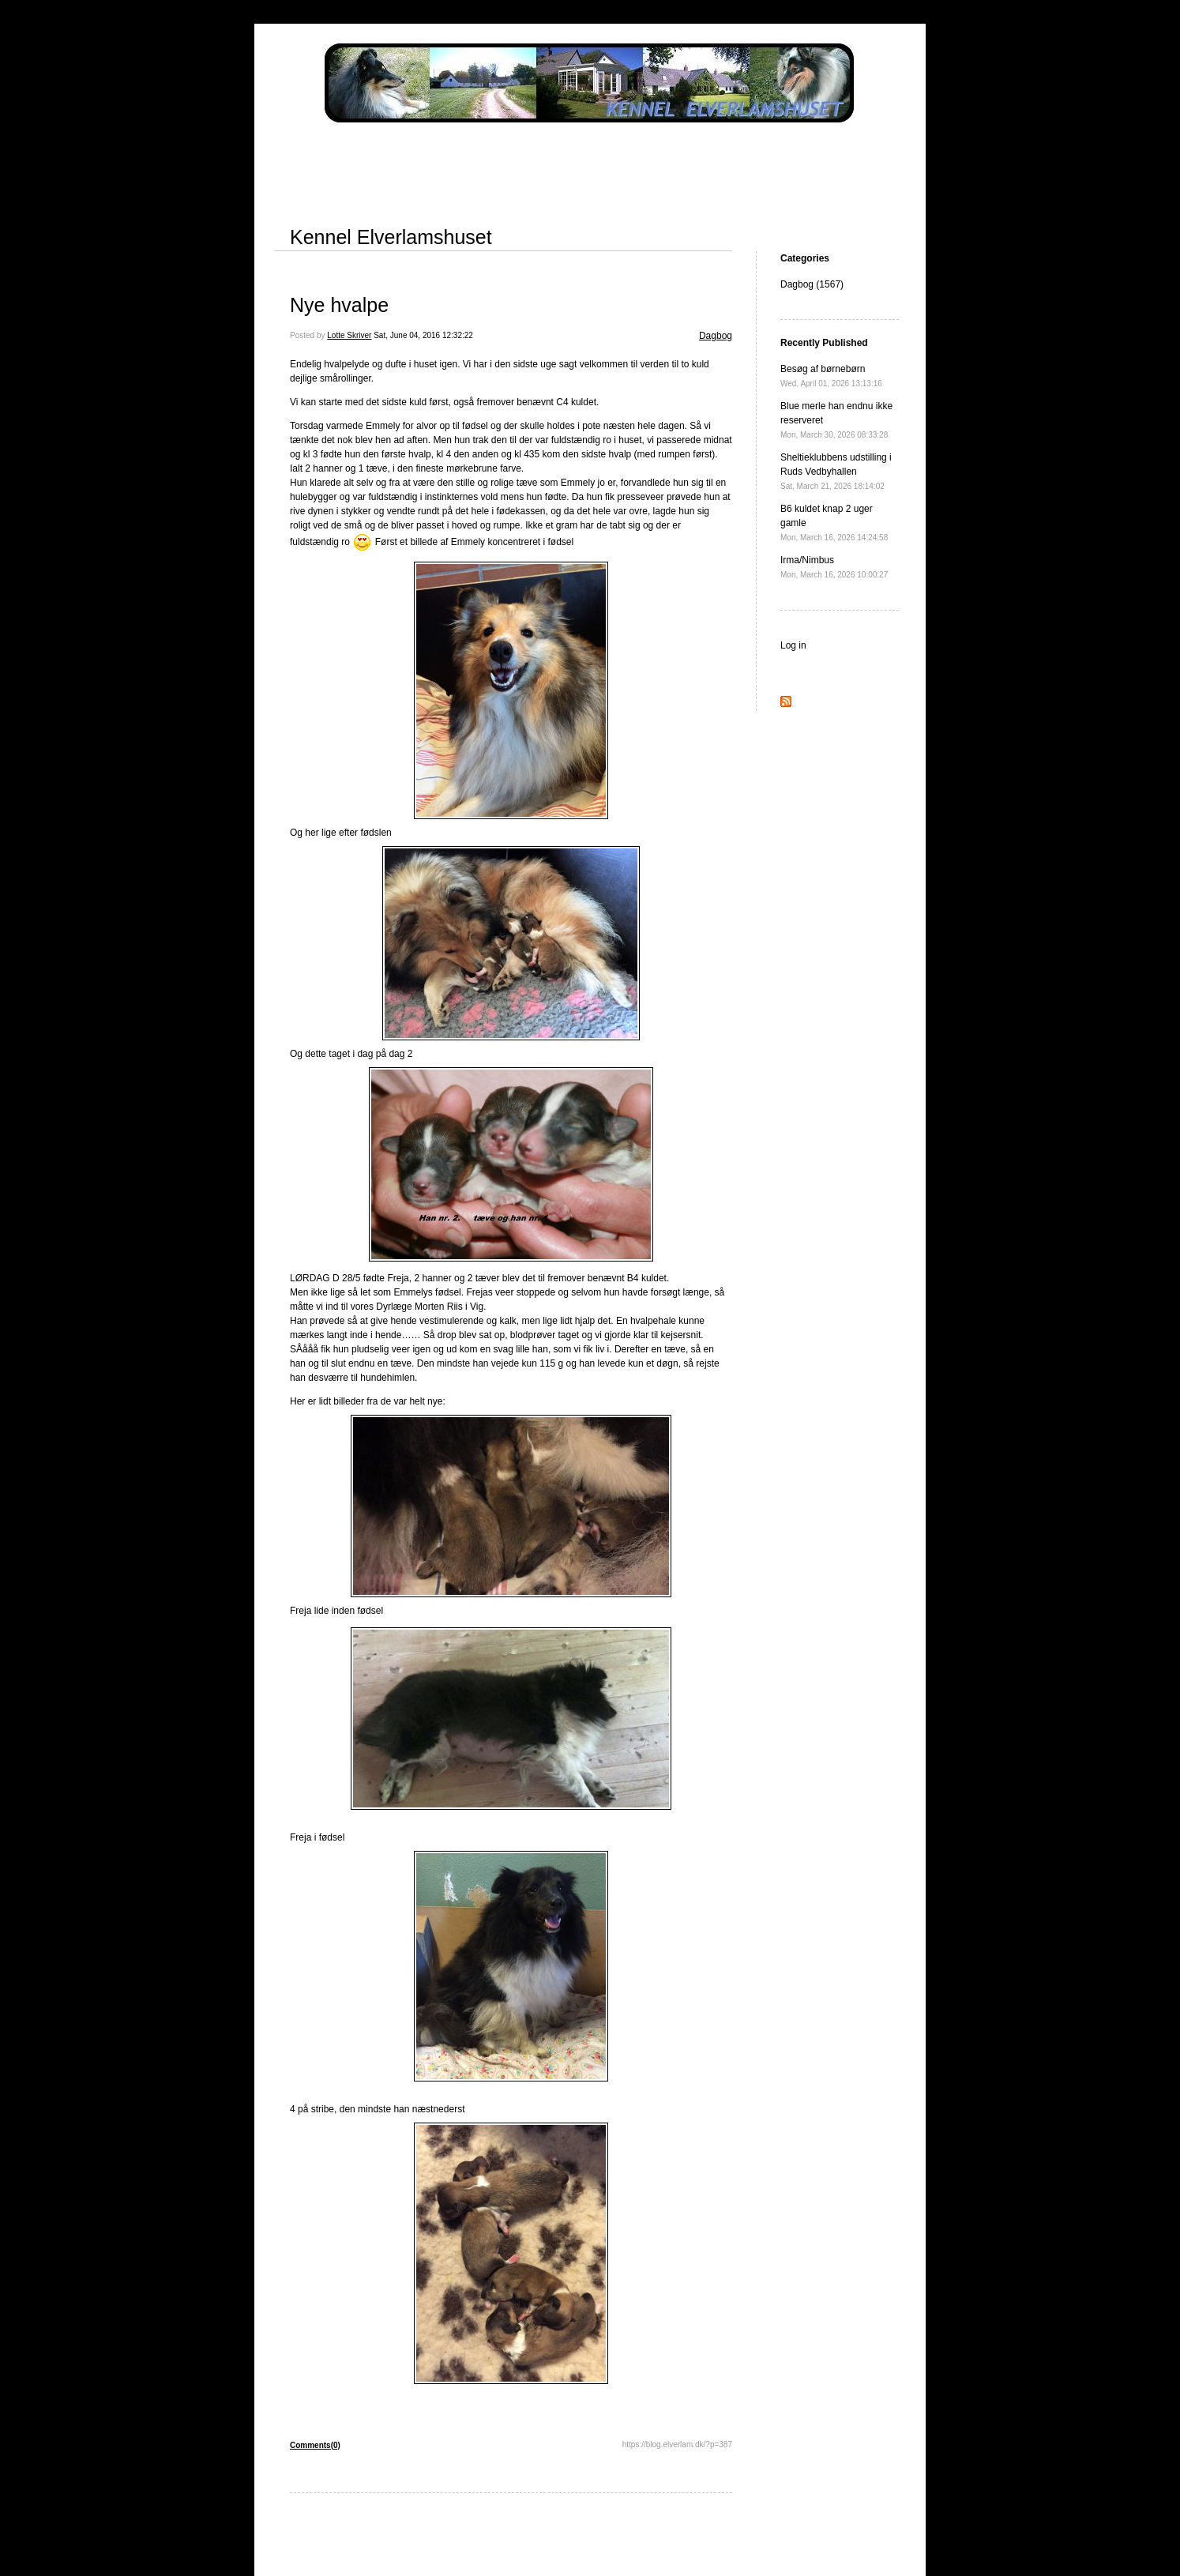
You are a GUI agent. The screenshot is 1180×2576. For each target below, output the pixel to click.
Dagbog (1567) (812, 284)
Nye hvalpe (339, 305)
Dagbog (715, 335)
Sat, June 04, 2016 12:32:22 (423, 335)
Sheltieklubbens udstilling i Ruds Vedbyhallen (836, 471)
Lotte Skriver (349, 335)
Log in (793, 645)
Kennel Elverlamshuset (391, 237)
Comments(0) (315, 2445)
